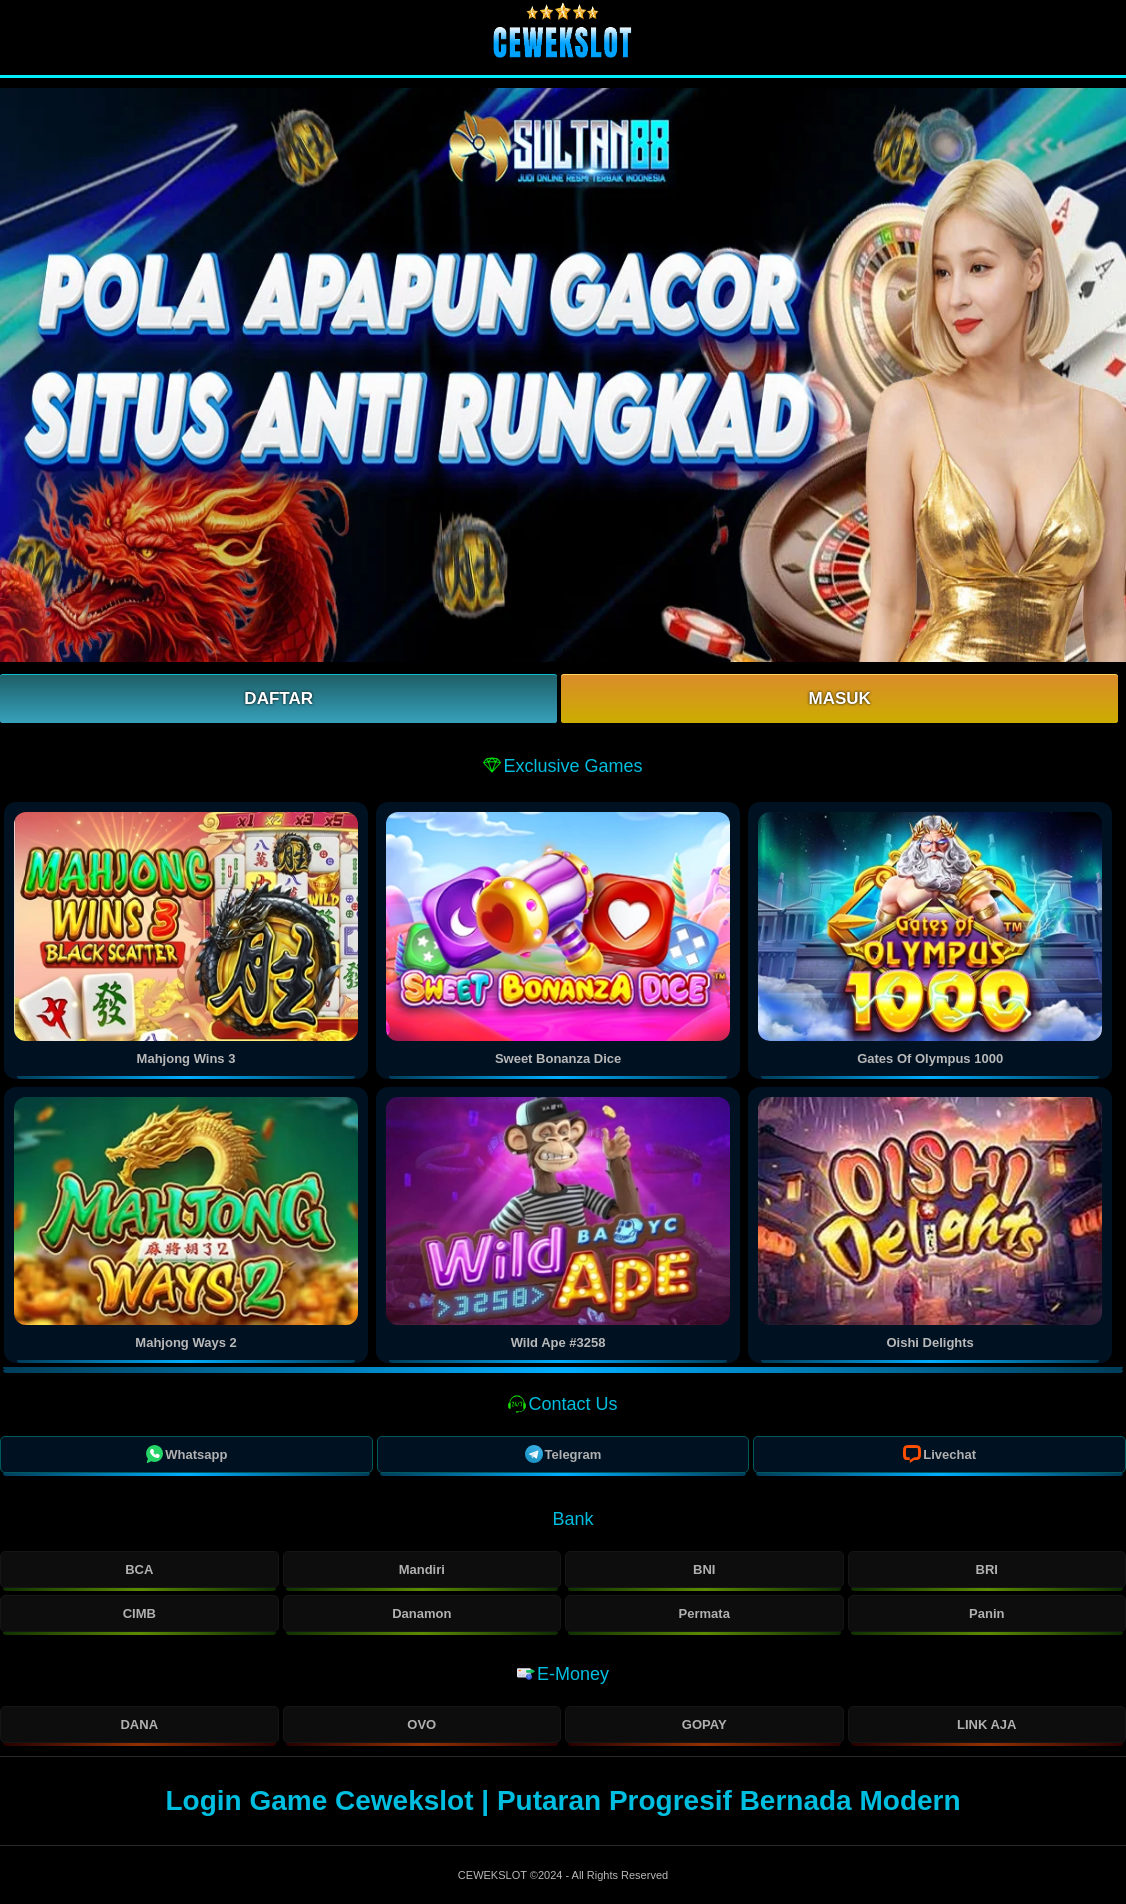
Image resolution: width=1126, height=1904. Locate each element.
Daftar (278, 698)
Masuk (839, 698)
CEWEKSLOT (494, 1875)
